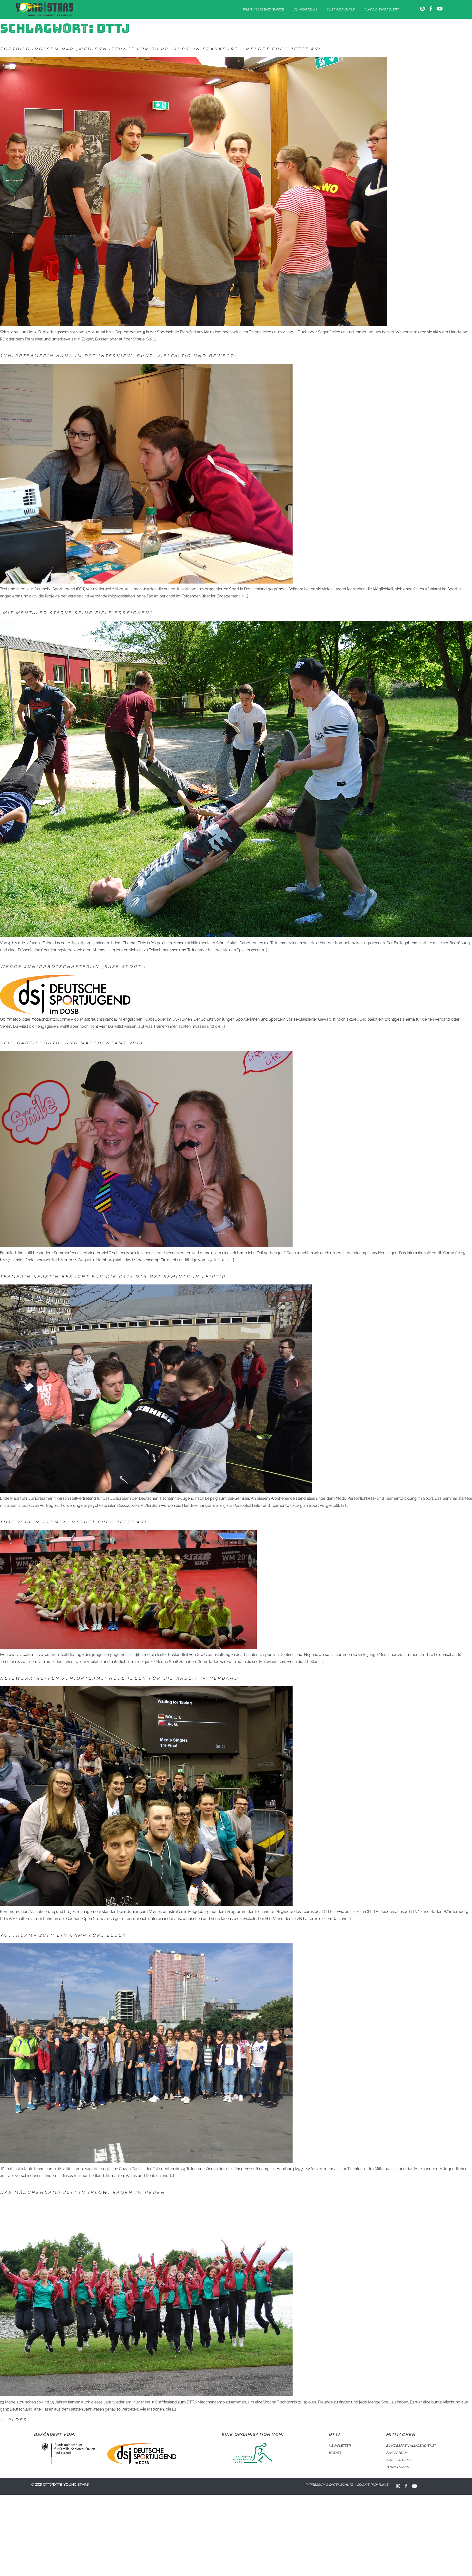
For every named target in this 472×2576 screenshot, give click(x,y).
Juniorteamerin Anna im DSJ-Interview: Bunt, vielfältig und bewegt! (118, 355)
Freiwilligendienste (263, 9)
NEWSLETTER (340, 2445)
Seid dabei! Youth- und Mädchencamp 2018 (71, 1043)
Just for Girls (341, 9)
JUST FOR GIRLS (398, 2460)
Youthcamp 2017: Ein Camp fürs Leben (63, 1935)
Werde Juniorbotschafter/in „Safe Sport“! (73, 966)
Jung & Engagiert (381, 9)
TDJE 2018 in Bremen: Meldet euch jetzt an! (73, 1522)
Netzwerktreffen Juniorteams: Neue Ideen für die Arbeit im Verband (119, 1678)
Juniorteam (305, 9)
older (14, 2419)
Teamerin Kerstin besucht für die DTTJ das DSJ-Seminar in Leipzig (113, 1276)
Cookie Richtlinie (372, 2484)
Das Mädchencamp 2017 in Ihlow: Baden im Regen (82, 2192)
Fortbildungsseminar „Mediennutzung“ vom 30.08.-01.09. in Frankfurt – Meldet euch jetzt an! (160, 49)
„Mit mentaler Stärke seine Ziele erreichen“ (76, 612)
